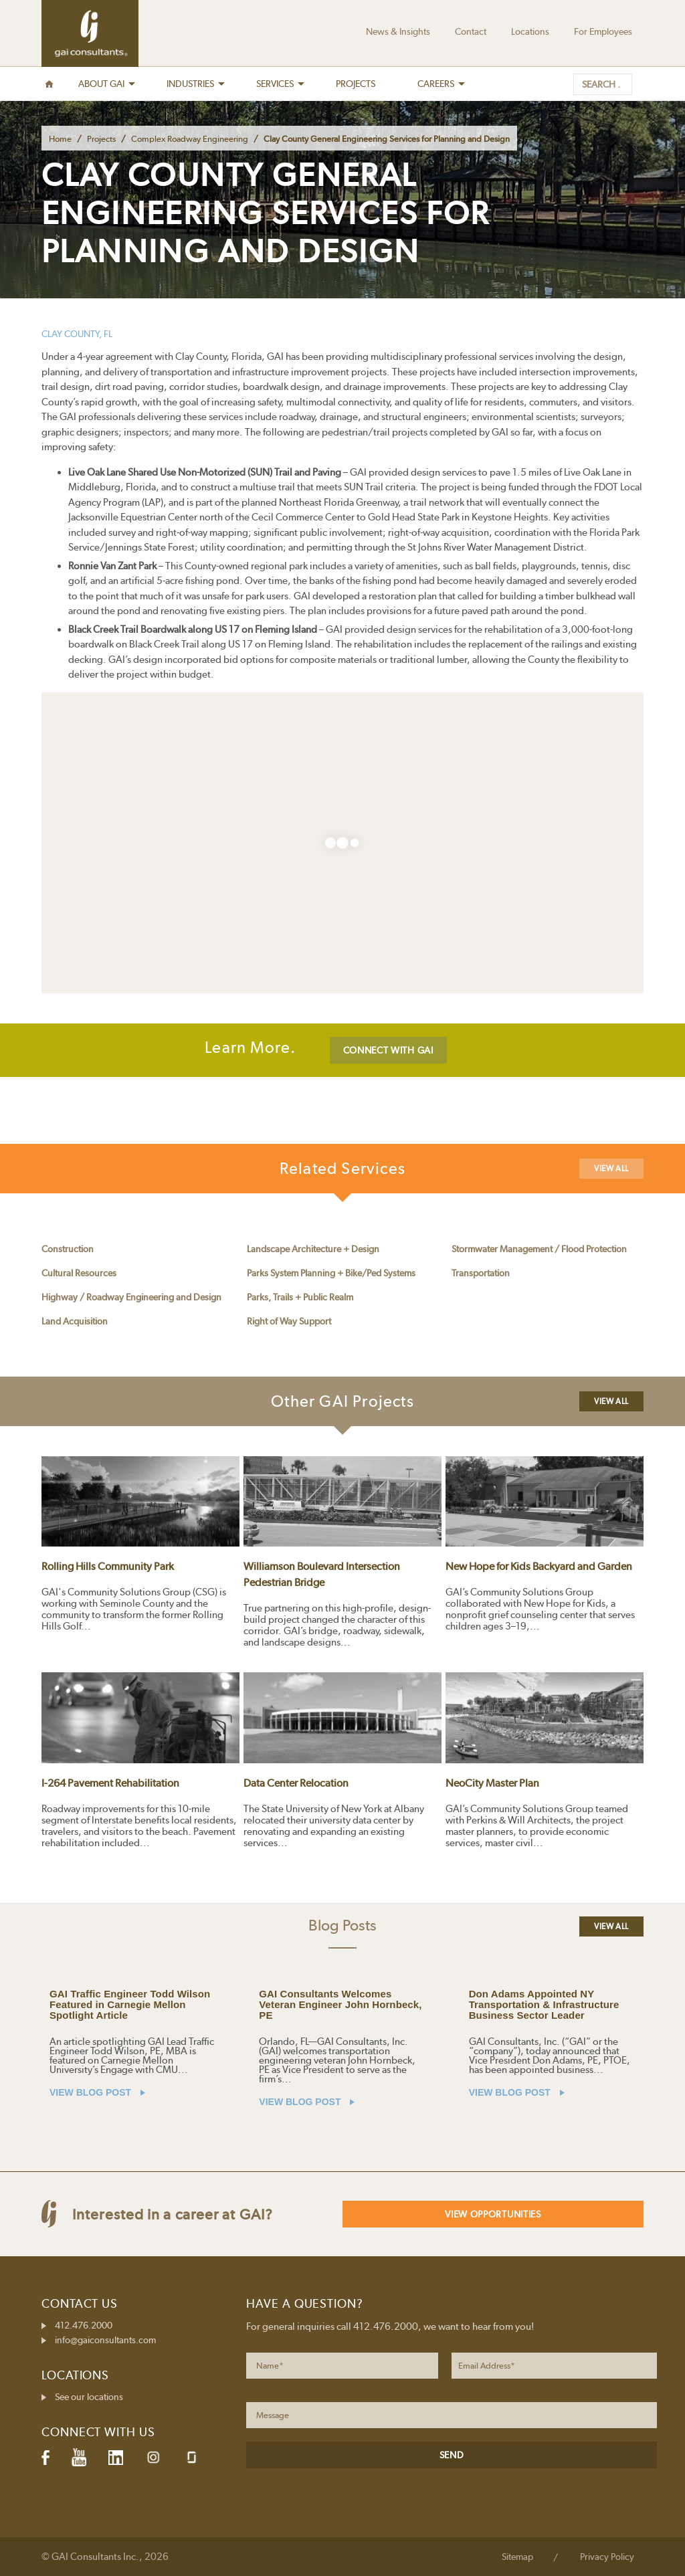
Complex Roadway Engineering (189, 139)
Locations (530, 31)
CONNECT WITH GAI (388, 1050)
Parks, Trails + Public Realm (300, 1297)
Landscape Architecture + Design (313, 1249)
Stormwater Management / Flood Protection (539, 1249)
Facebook (45, 2457)
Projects (101, 139)
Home (60, 139)
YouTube (79, 2457)
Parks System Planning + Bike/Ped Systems (331, 1273)
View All (611, 1168)
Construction (67, 1249)
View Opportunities (493, 2214)
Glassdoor (191, 2457)
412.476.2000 (83, 2325)
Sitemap (517, 2556)
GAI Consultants (89, 33)
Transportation (481, 1273)
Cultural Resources (78, 1273)
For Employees (603, 31)
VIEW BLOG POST (97, 2092)
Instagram (153, 2457)
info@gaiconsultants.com (105, 2340)
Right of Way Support (289, 1321)
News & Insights (398, 31)
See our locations (89, 2396)
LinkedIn (115, 2457)
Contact (470, 31)
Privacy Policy (607, 2556)
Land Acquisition (74, 1321)
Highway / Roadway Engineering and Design (131, 1297)
